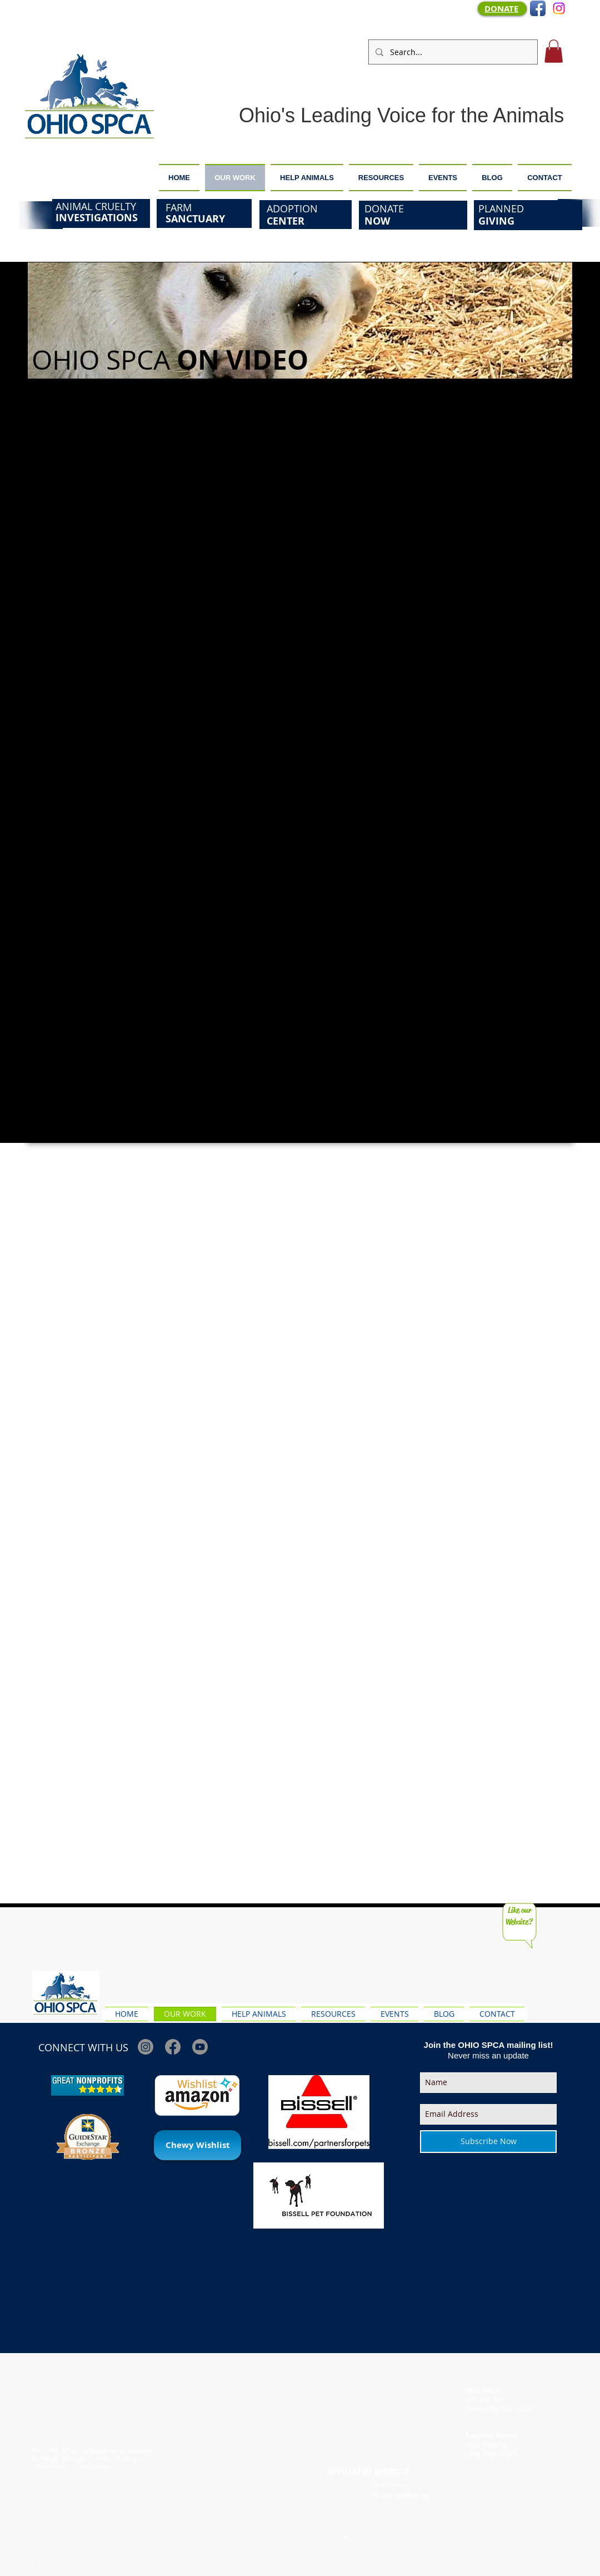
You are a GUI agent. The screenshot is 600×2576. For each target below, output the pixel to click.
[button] (553, 51)
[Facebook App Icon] (538, 8)
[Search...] (452, 52)
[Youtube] (200, 2047)
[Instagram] (559, 8)
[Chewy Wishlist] (197, 2145)
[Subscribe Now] (488, 2141)
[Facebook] (173, 2047)
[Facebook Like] (553, 1982)
